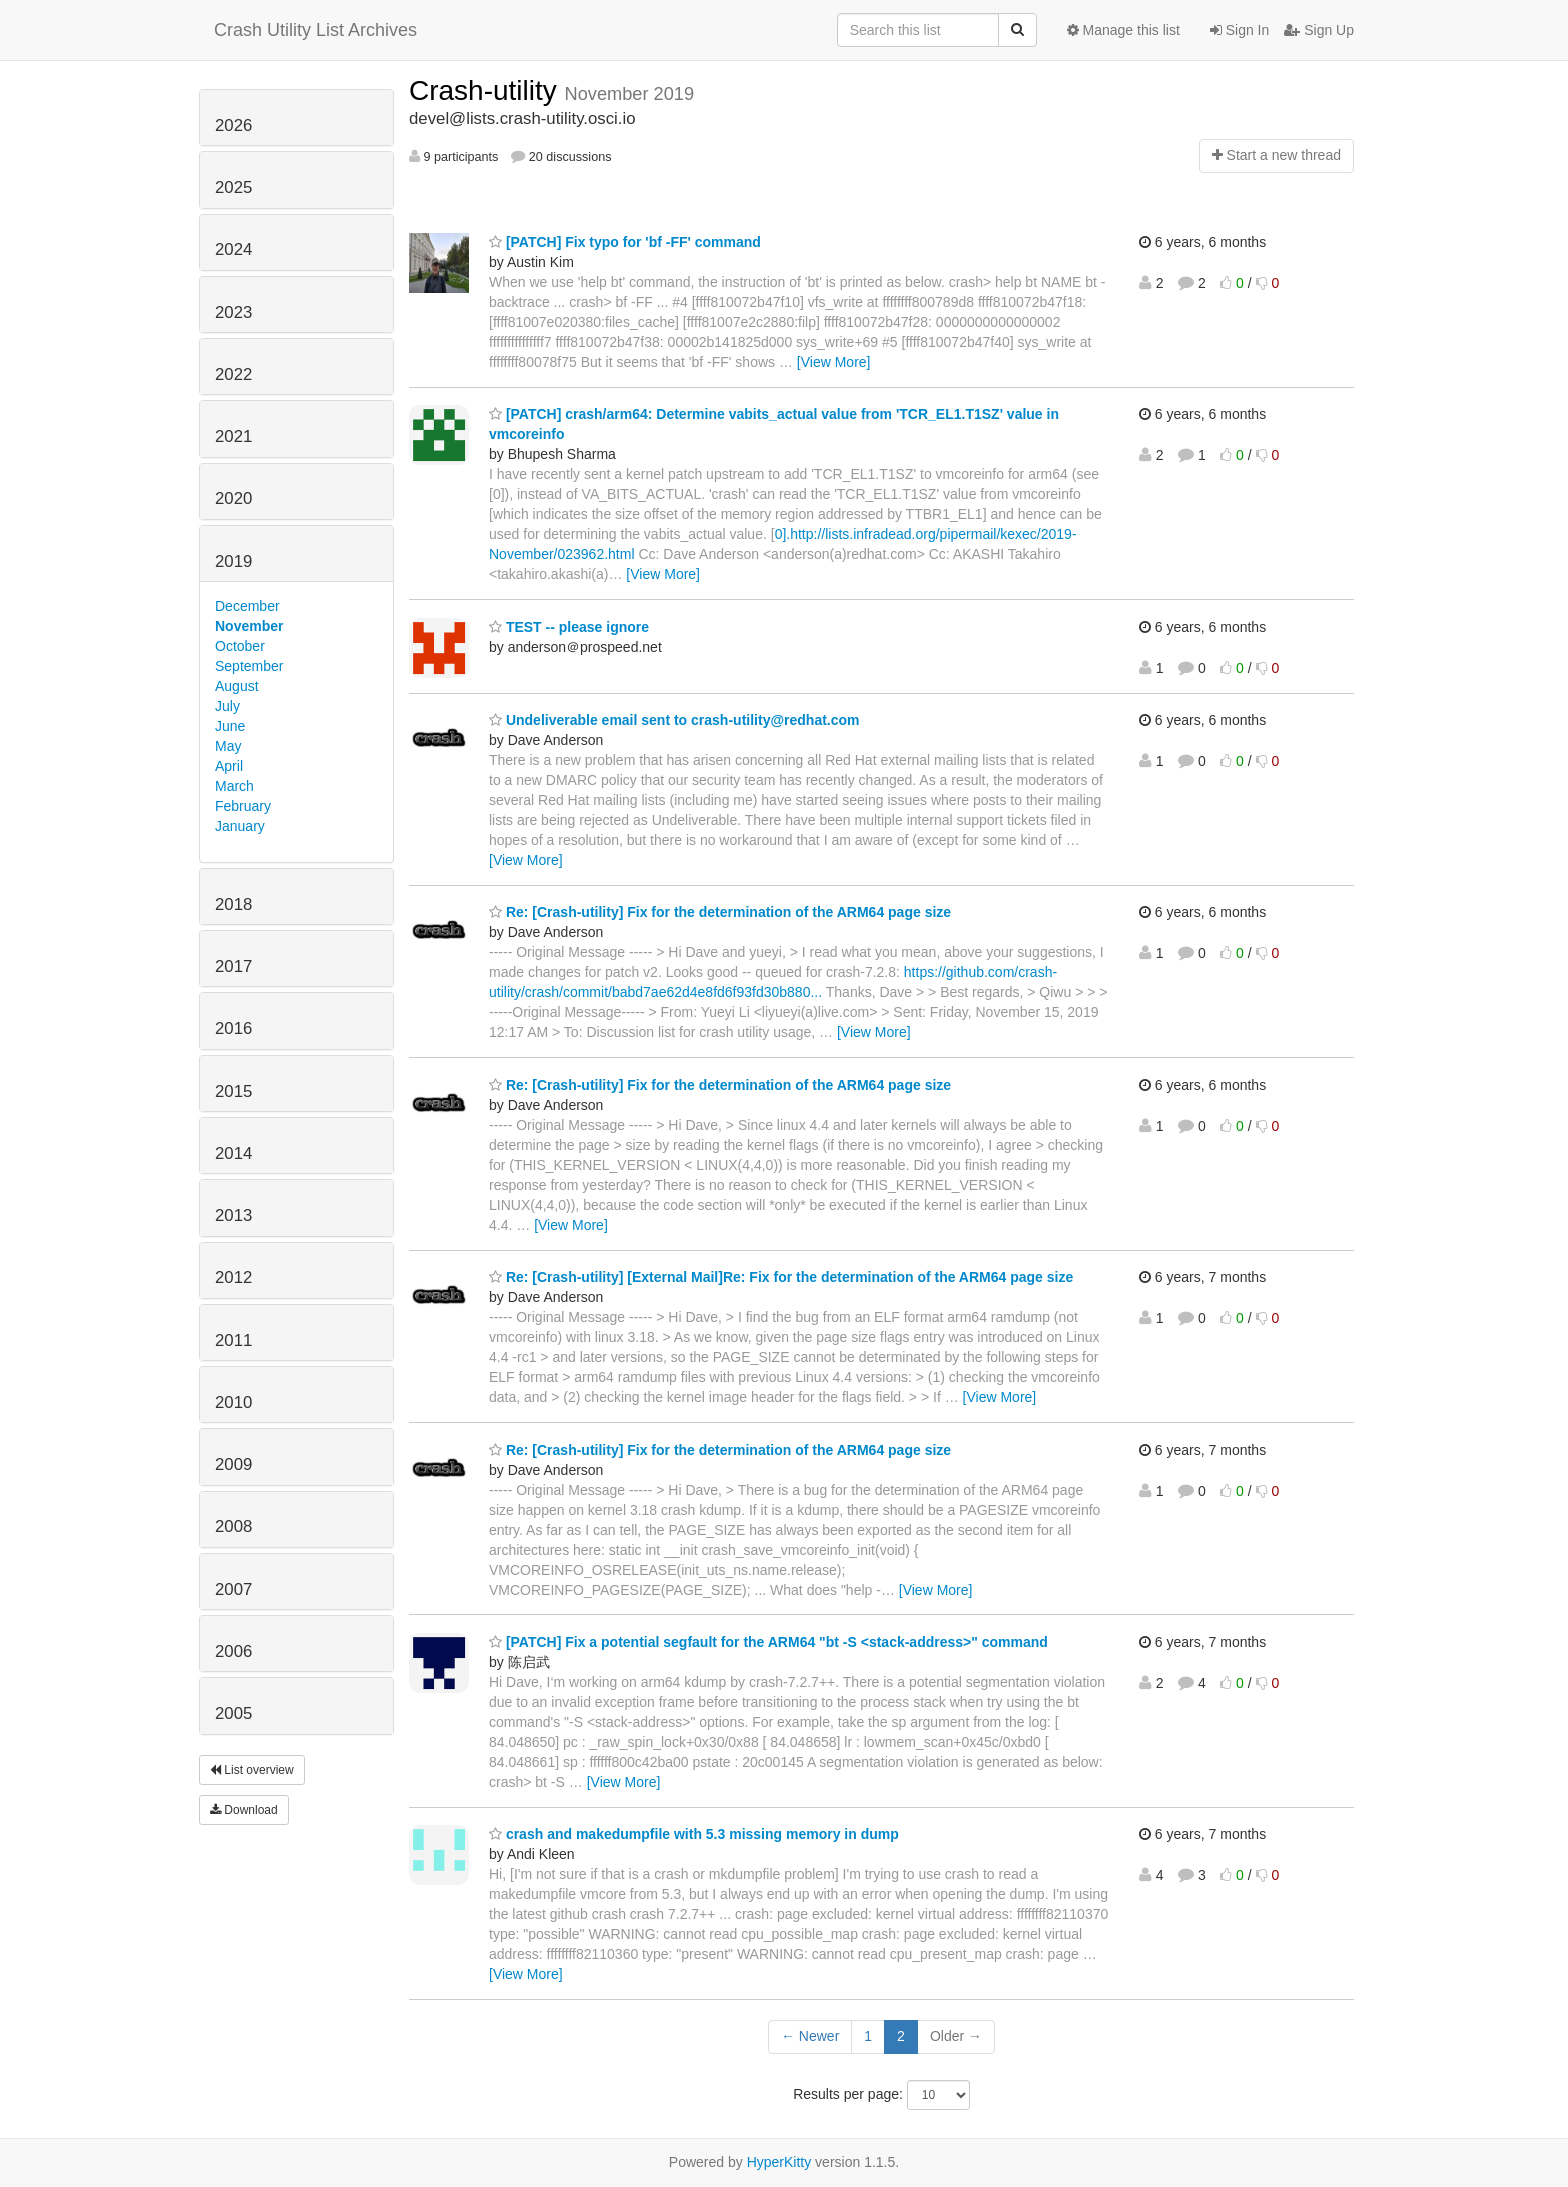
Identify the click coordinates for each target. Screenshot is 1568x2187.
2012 (233, 1277)
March (234, 786)
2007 (233, 1589)
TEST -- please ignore (569, 627)
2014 (233, 1153)
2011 (233, 1340)
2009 (233, 1464)
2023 (233, 312)
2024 (233, 249)
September (249, 666)
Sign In (1239, 30)
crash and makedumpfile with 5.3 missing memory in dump (694, 1834)
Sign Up (1319, 30)
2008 (233, 1526)
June (230, 726)
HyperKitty (779, 2162)
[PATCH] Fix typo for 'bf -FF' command (625, 242)
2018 (233, 904)
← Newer (810, 2036)
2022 (233, 374)
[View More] (834, 362)
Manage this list (1123, 30)
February (243, 806)
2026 (233, 125)
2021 (233, 436)
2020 (233, 498)
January (240, 826)
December (247, 606)
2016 (233, 1028)
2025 (233, 187)
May (228, 746)
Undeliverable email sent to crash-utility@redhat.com (674, 720)
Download (244, 1810)
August (237, 686)
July (227, 706)
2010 (233, 1402)
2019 (233, 561)
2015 (233, 1091)
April (229, 766)
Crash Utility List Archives (315, 30)
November (249, 626)
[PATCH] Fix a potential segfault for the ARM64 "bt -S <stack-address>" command (768, 1642)
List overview (252, 1770)
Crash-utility (487, 90)
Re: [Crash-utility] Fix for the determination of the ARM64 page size (720, 912)
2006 (233, 1651)
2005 (233, 1713)
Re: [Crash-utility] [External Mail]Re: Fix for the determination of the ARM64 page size (781, 1277)
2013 (233, 1215)
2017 (233, 966)
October (240, 646)
